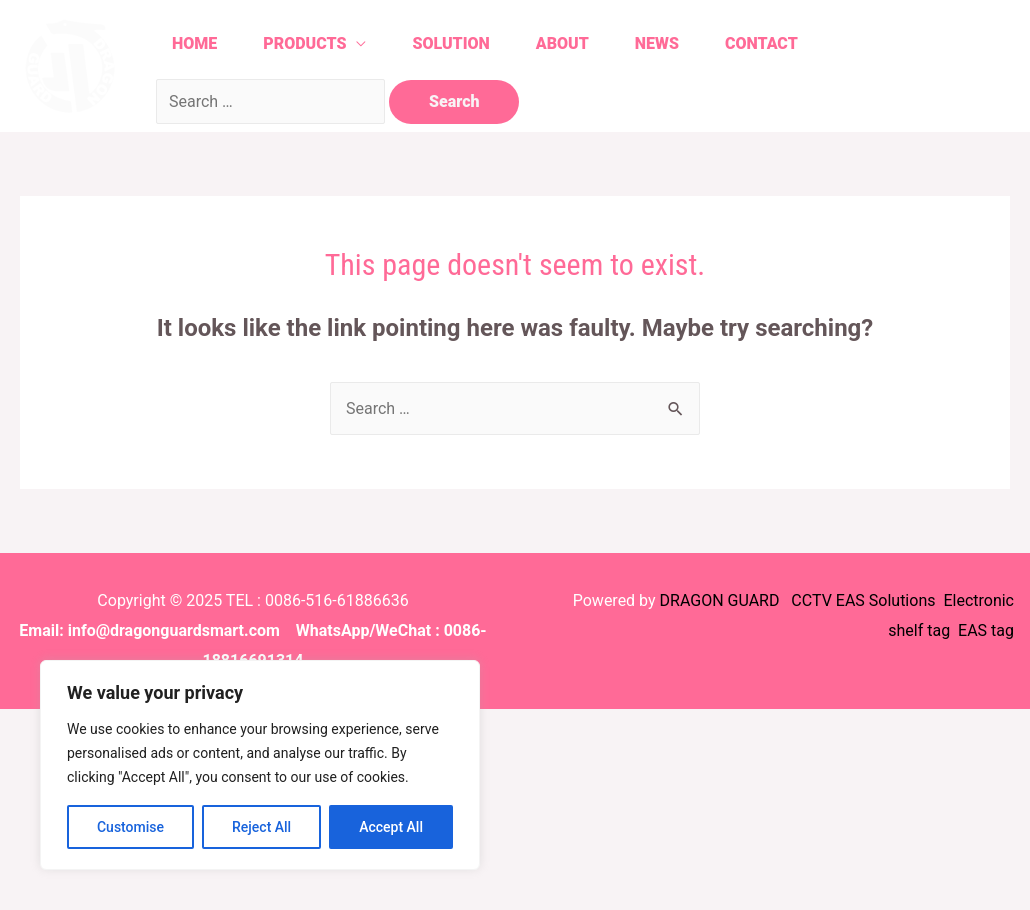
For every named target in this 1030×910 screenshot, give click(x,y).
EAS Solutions (888, 600)
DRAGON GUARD (722, 600)
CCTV (811, 600)
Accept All (391, 827)
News (657, 43)
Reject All (261, 827)
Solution (450, 43)
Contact (761, 43)
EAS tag (984, 630)
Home (194, 43)
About (562, 43)
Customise (130, 827)
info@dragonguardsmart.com (174, 630)
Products (304, 43)
